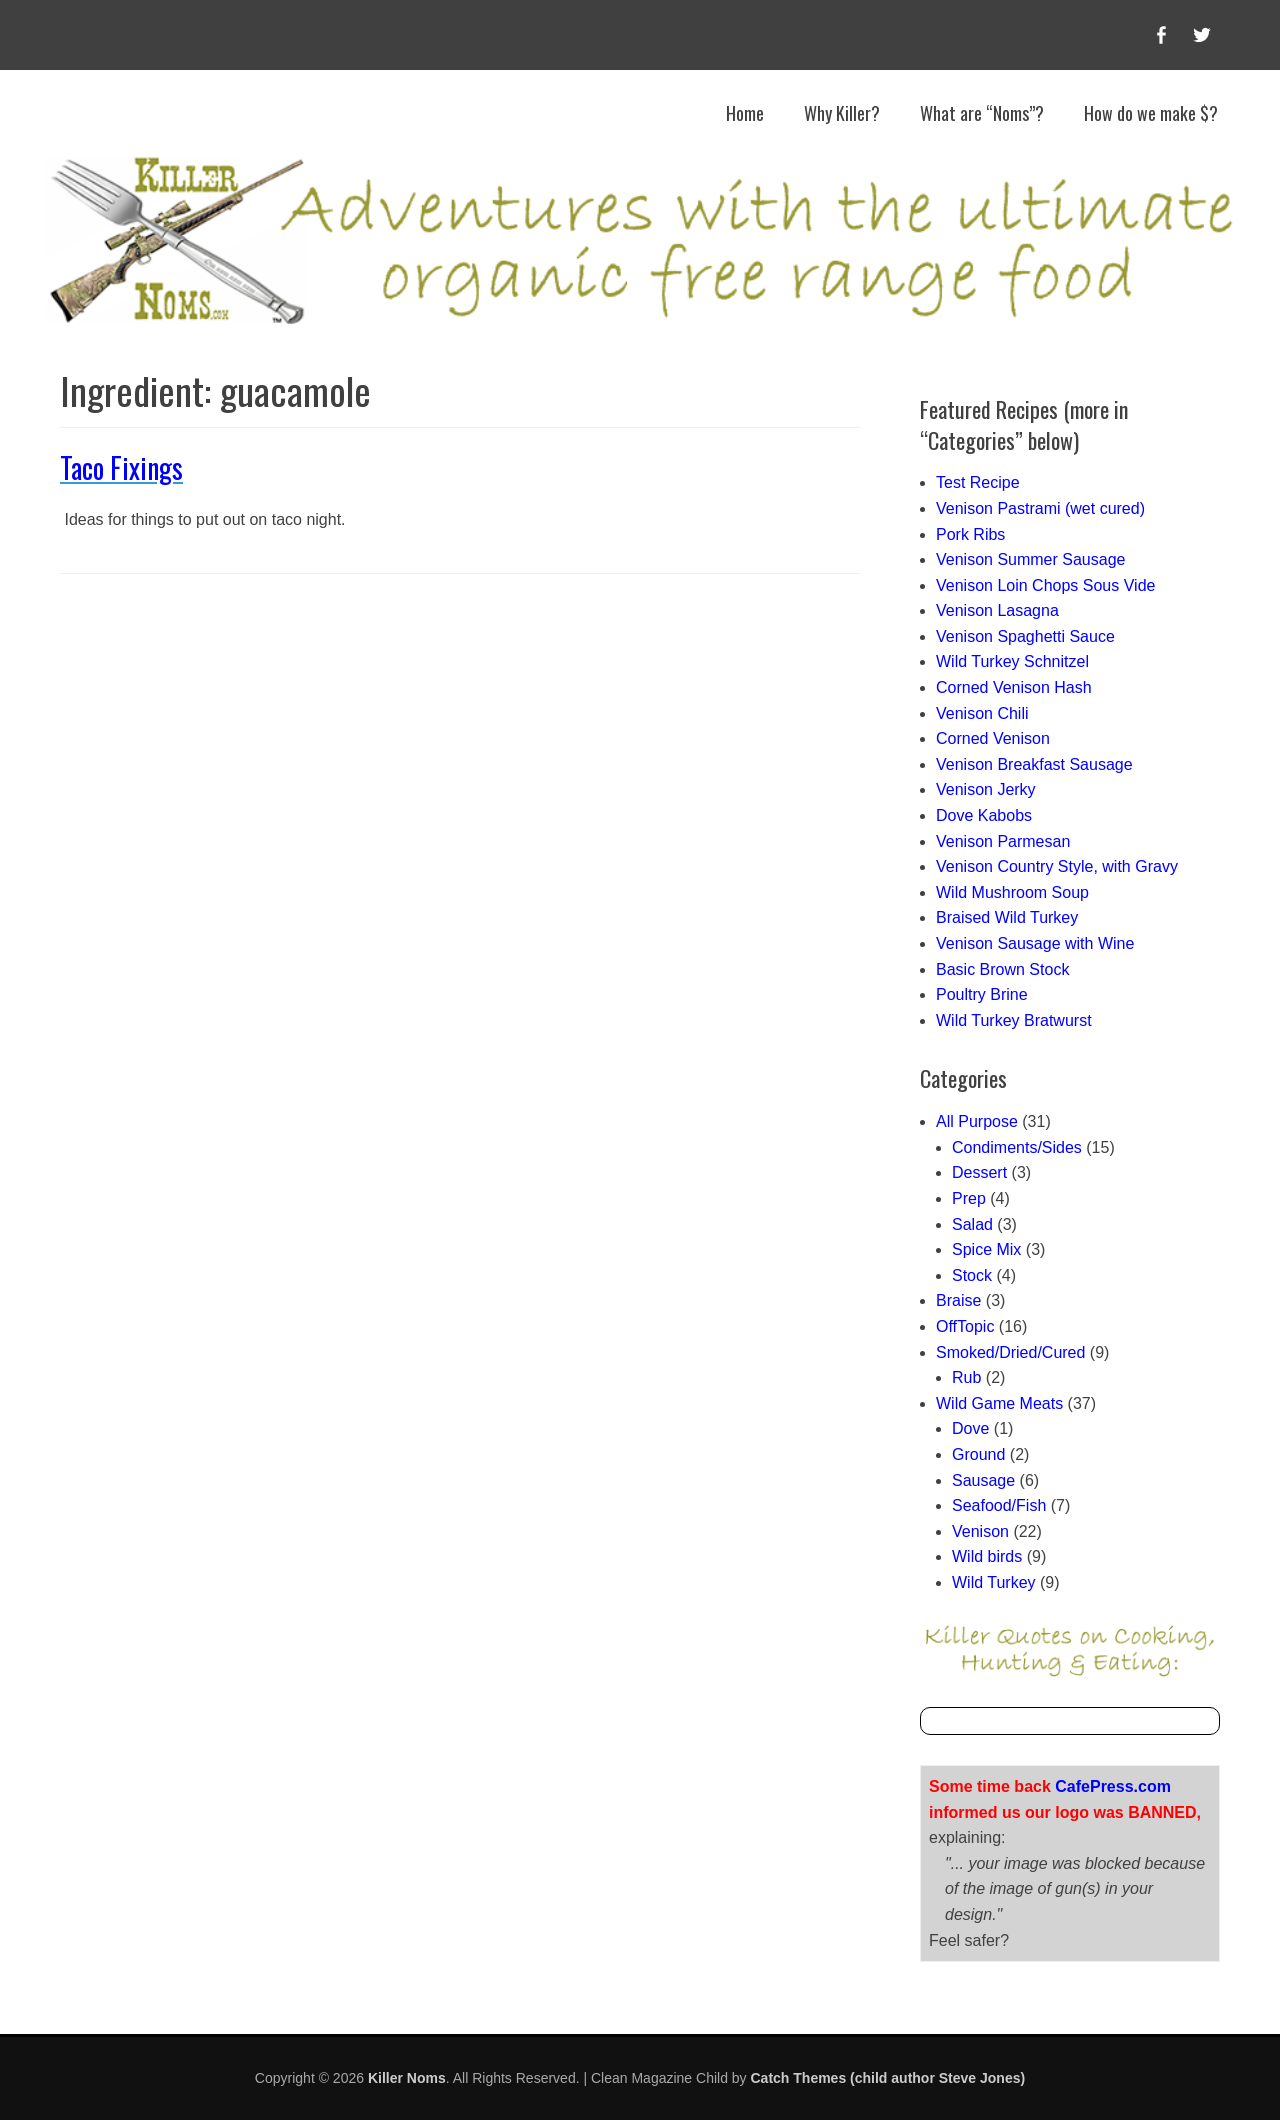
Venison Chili (982, 713)
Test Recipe (978, 482)
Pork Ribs (970, 534)
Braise (958, 1300)
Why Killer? (842, 113)
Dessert (979, 1172)
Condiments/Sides (1017, 1147)
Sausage (983, 1480)
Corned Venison (993, 738)
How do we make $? (1151, 113)
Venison (980, 1531)
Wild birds (987, 1556)
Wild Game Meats (999, 1403)
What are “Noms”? (982, 113)
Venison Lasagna (997, 610)
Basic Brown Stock (1002, 969)
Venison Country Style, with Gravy (1057, 866)
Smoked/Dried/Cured (1010, 1352)
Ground (978, 1454)
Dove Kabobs (984, 815)
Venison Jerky (986, 789)
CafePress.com (1113, 1786)
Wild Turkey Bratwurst (1014, 1020)
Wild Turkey (994, 1582)
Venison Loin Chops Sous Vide (1045, 585)
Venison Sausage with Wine (1035, 943)
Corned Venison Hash (1014, 687)
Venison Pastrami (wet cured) (1040, 508)
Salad (972, 1224)
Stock (972, 1275)
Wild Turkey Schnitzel (1012, 661)
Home (745, 113)
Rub (966, 1377)
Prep (969, 1198)
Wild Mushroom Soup (1012, 892)
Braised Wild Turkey (1007, 917)
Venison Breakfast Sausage (1034, 764)
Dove (970, 1428)
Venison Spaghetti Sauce (1025, 636)
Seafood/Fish (999, 1505)
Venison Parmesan (1003, 841)
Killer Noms (407, 2078)
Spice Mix (986, 1249)
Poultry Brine (982, 994)
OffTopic (965, 1326)
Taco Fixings (121, 467)
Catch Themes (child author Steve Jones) (888, 2078)
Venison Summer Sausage (1030, 559)
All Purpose (977, 1121)
